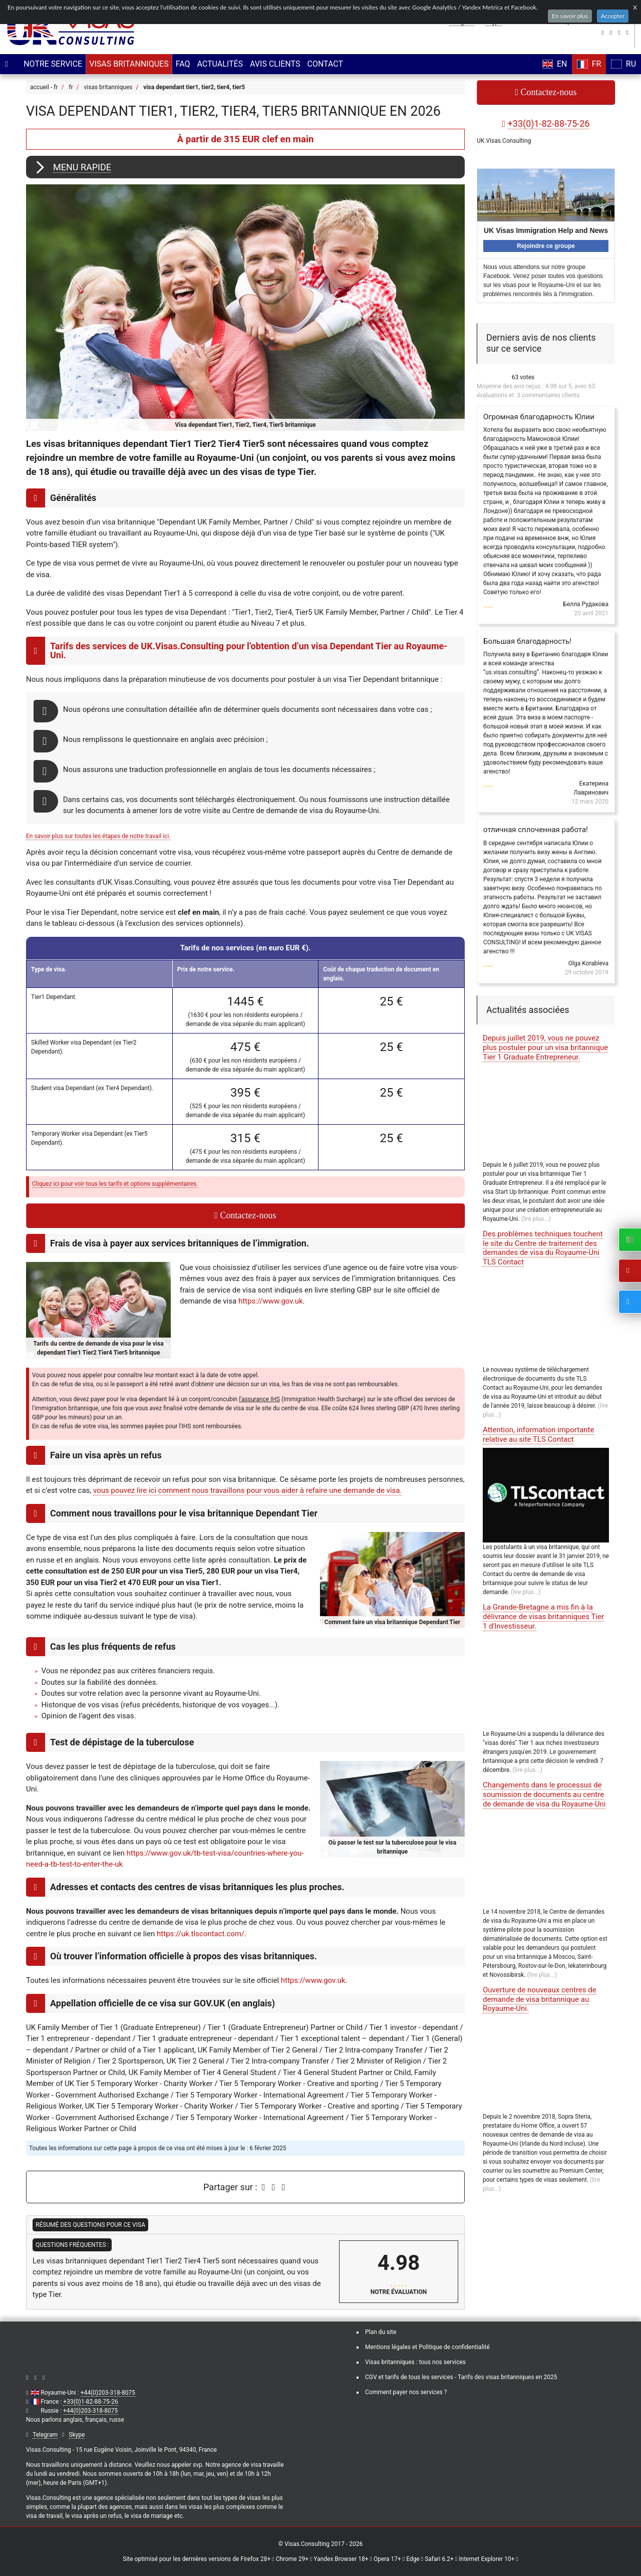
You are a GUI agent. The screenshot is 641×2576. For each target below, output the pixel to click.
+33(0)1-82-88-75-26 (90, 2401)
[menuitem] (51, 64)
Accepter (612, 16)
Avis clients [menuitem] (273, 64)
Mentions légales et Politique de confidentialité (427, 2347)
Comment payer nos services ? (406, 2392)
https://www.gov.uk (270, 1301)
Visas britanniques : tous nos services (415, 2362)
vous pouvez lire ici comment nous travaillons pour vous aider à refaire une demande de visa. (247, 1490)
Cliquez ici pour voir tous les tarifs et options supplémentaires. (115, 1183)
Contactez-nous (245, 1215)
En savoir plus (570, 16)
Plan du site (380, 2332)
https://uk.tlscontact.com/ (200, 1933)
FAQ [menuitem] (180, 64)
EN (554, 64)
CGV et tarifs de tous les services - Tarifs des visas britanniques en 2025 (461, 2377)
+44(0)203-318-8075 (108, 2392)
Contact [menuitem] (323, 64)
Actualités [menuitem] (218, 64)
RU (623, 64)
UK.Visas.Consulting (504, 140)
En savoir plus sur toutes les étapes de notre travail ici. (98, 836)
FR (589, 64)
